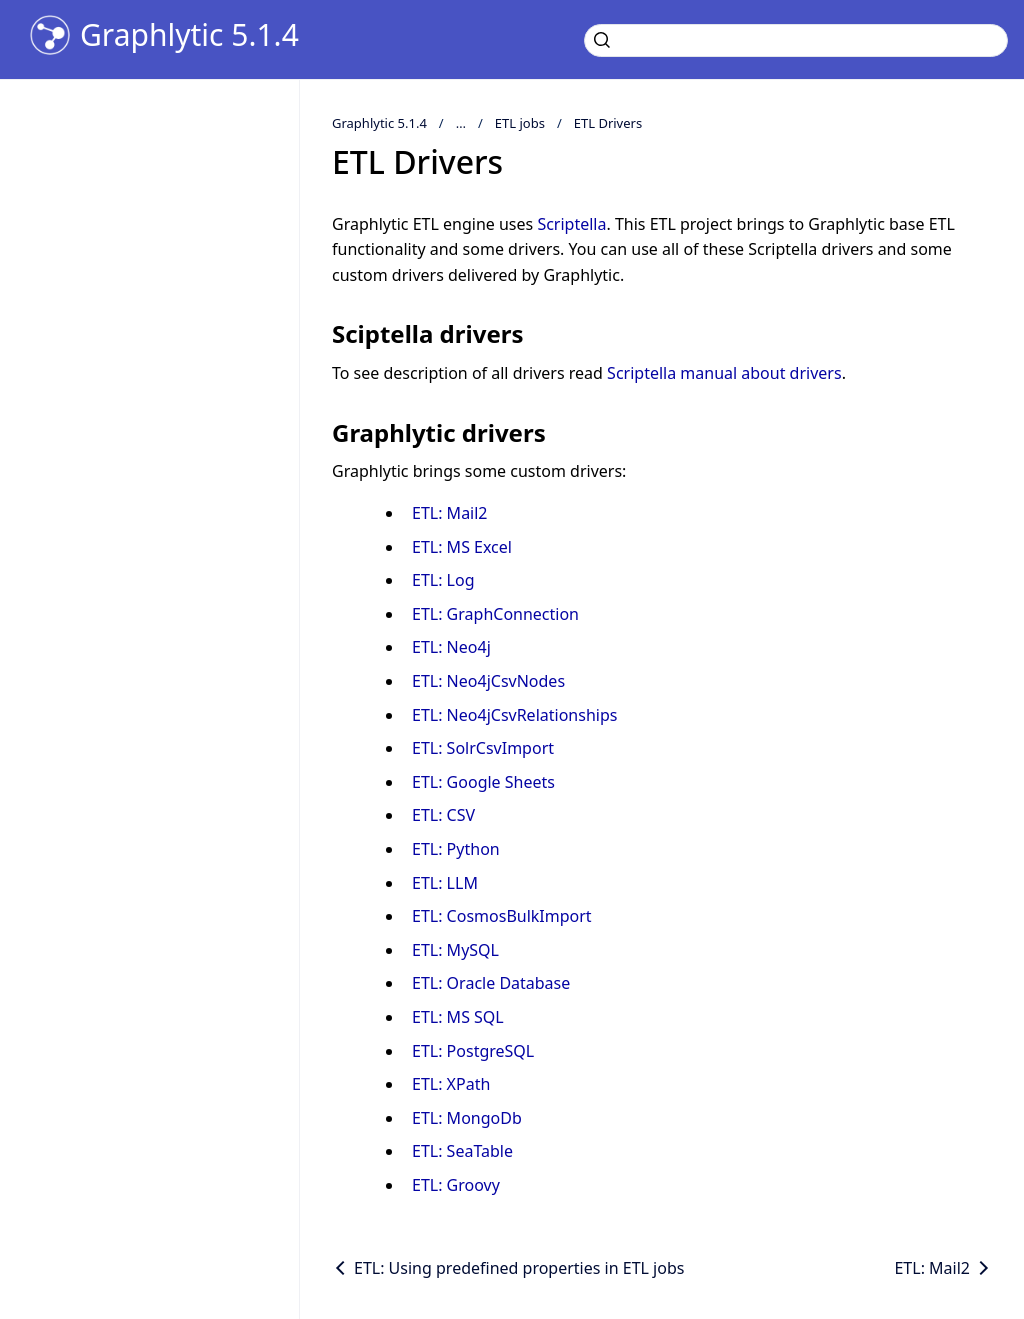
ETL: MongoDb (467, 1118)
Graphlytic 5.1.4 (189, 35)
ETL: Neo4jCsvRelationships (514, 715)
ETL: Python (456, 849)
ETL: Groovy (456, 1185)
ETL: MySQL (455, 950)
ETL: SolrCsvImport (483, 748)
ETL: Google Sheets (483, 782)
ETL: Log (443, 580)
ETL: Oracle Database (491, 983)
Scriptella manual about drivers (724, 373)
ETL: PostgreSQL (473, 1051)
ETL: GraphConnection (495, 614)
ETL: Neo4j (451, 647)
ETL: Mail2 (450, 513)
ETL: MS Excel (462, 547)
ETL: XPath (451, 1084)
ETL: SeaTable (462, 1151)
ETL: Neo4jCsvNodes (488, 681)
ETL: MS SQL (458, 1017)
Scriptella (571, 224)
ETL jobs (520, 123)
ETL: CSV (443, 815)
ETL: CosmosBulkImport (502, 916)
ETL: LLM (445, 883)
